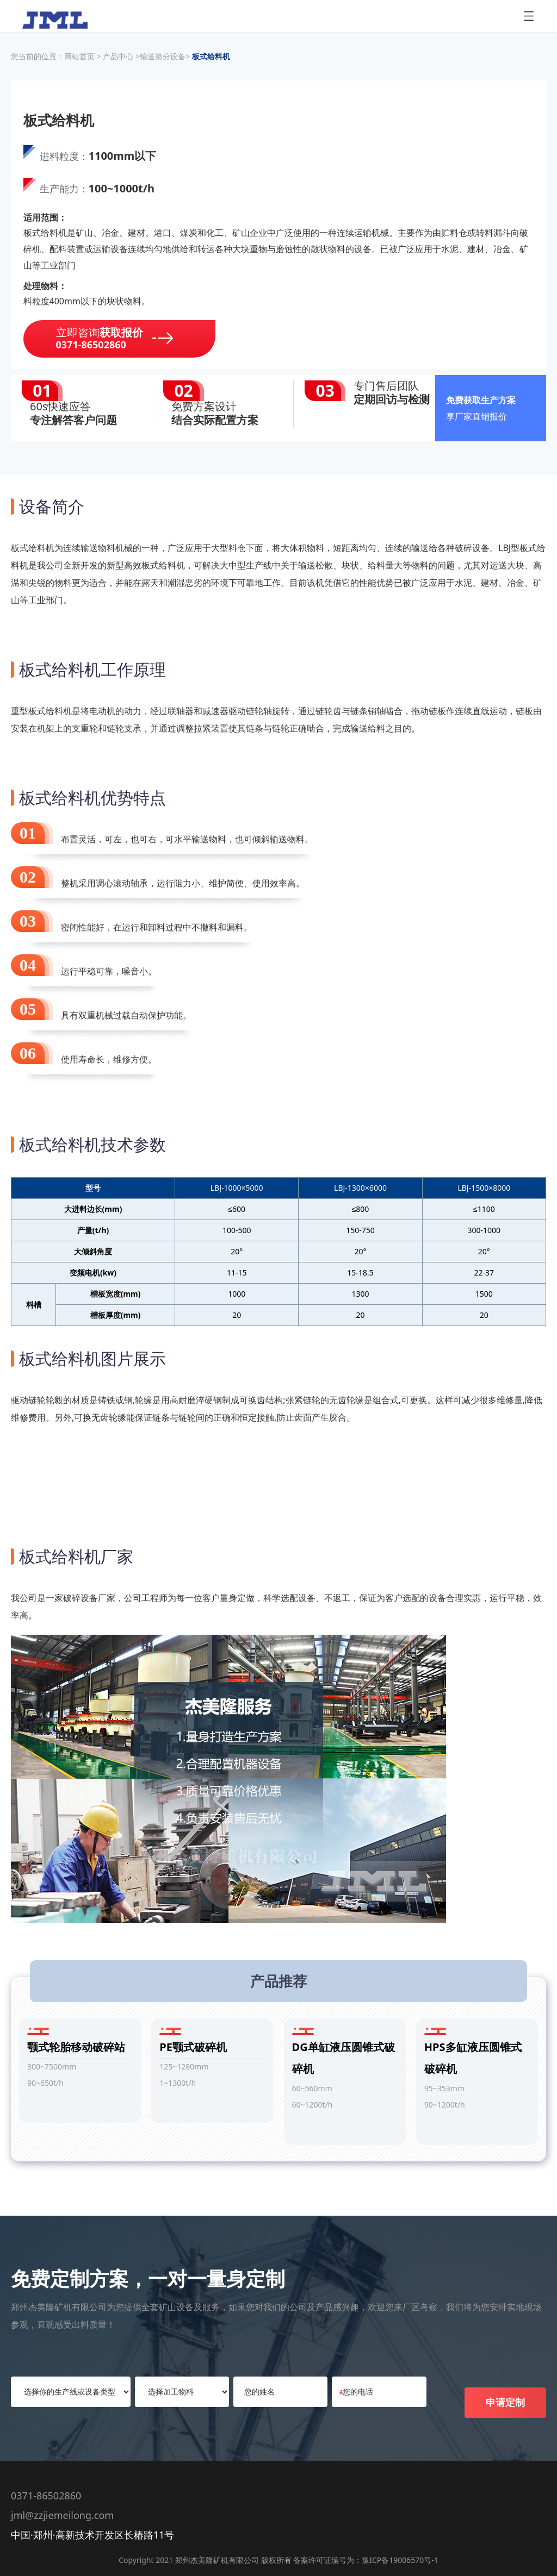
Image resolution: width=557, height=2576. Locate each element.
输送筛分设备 (162, 56)
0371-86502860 (46, 2495)
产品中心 (119, 56)
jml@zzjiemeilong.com (62, 2515)
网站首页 (79, 56)
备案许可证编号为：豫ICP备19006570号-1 (365, 2560)
